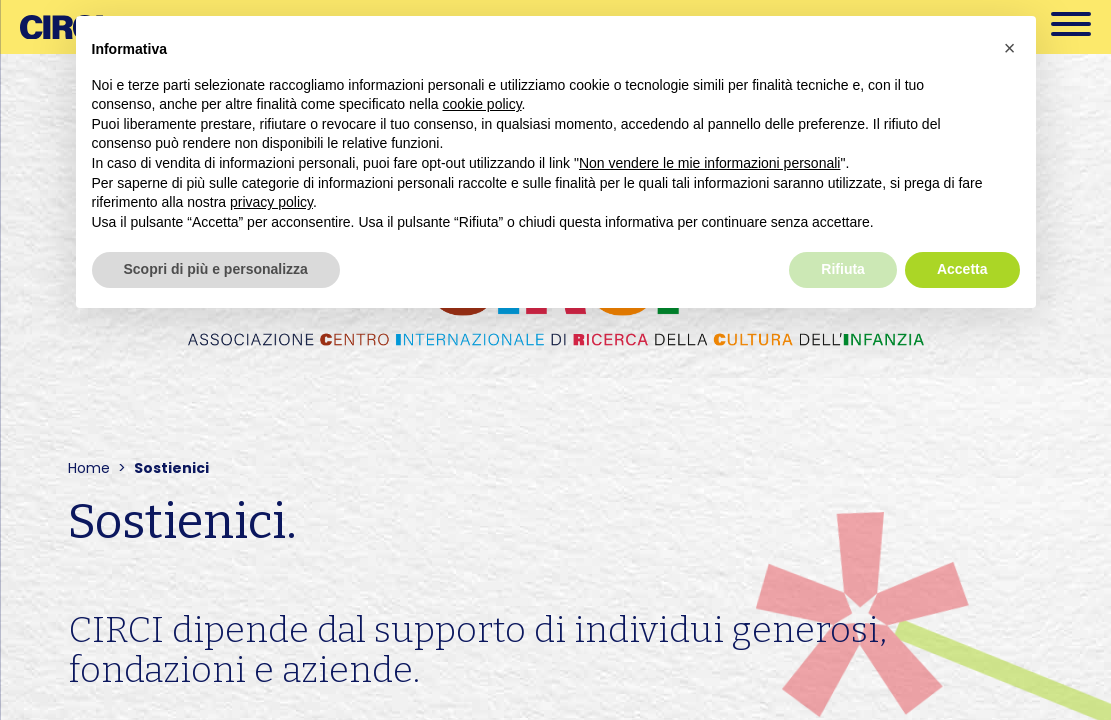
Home (89, 468)
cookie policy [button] (481, 104)
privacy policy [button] (271, 202)
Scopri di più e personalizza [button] (216, 269)
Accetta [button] (962, 269)
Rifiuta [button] (843, 269)
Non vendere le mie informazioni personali (709, 163)
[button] (1010, 48)
